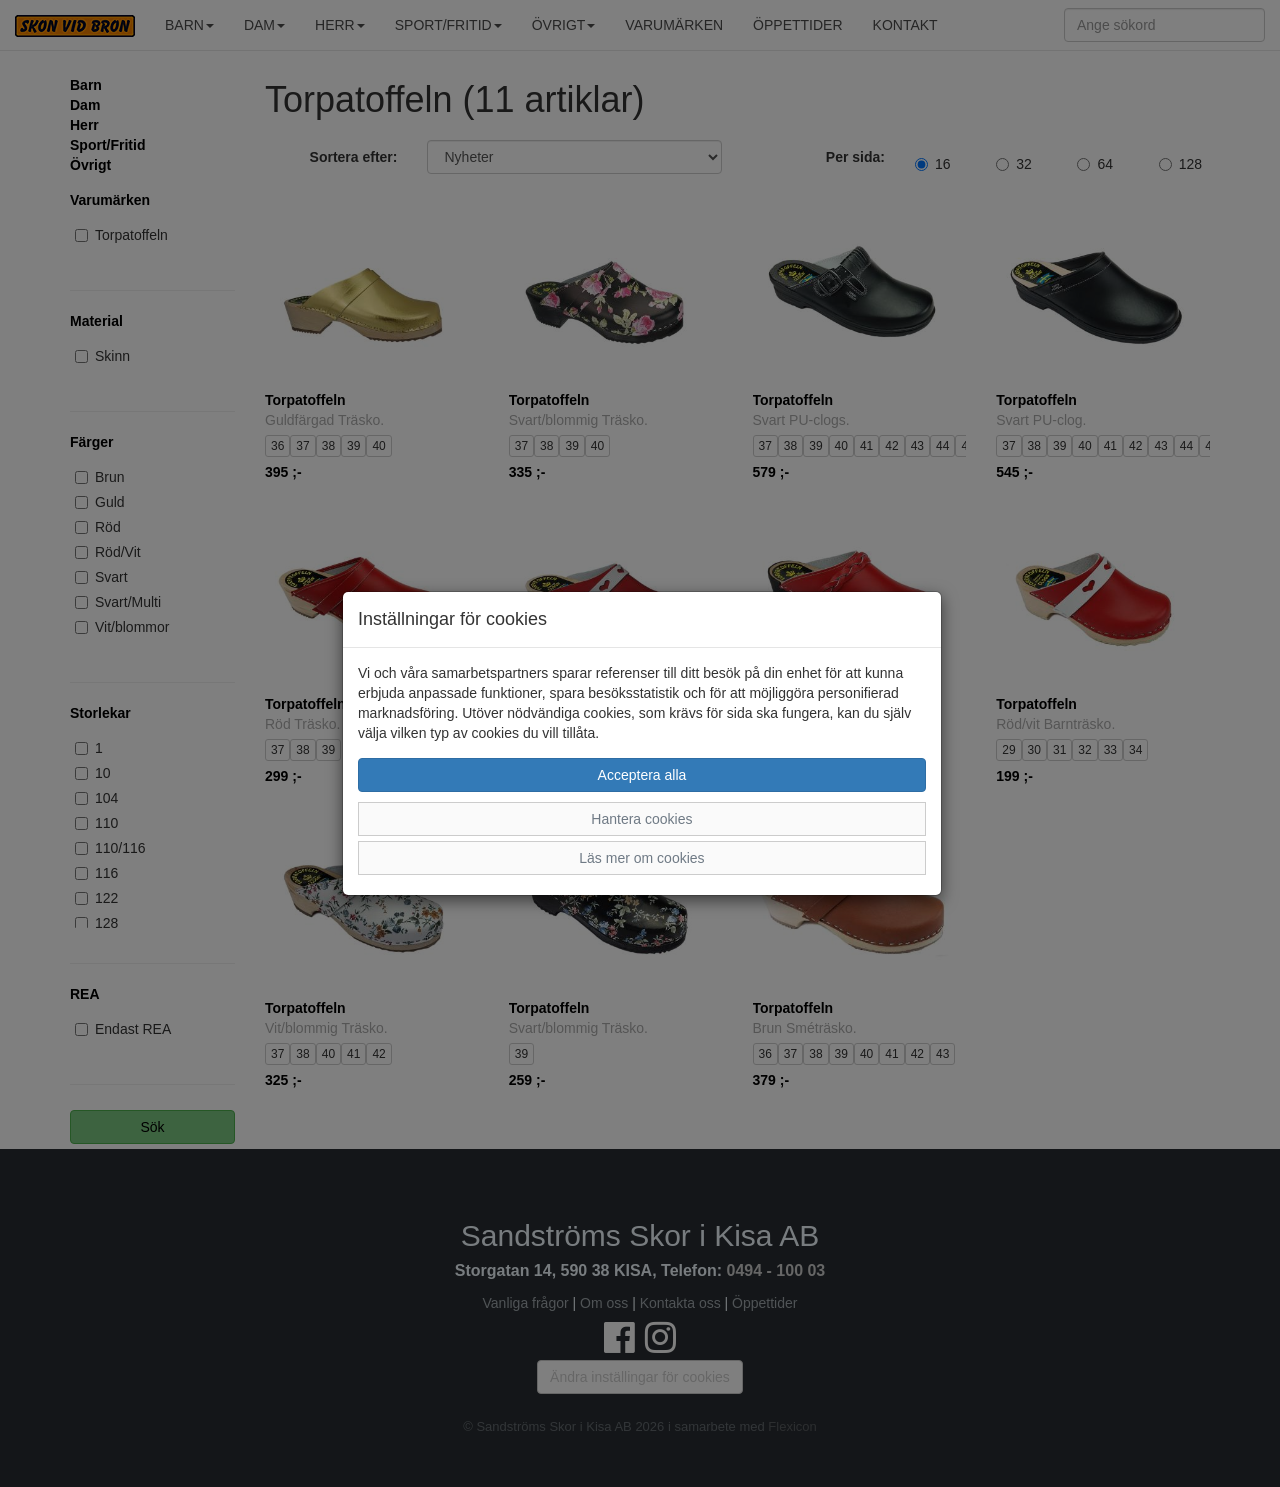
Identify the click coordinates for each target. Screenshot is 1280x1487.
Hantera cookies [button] (641, 819)
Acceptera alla (642, 775)
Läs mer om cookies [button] (641, 858)
